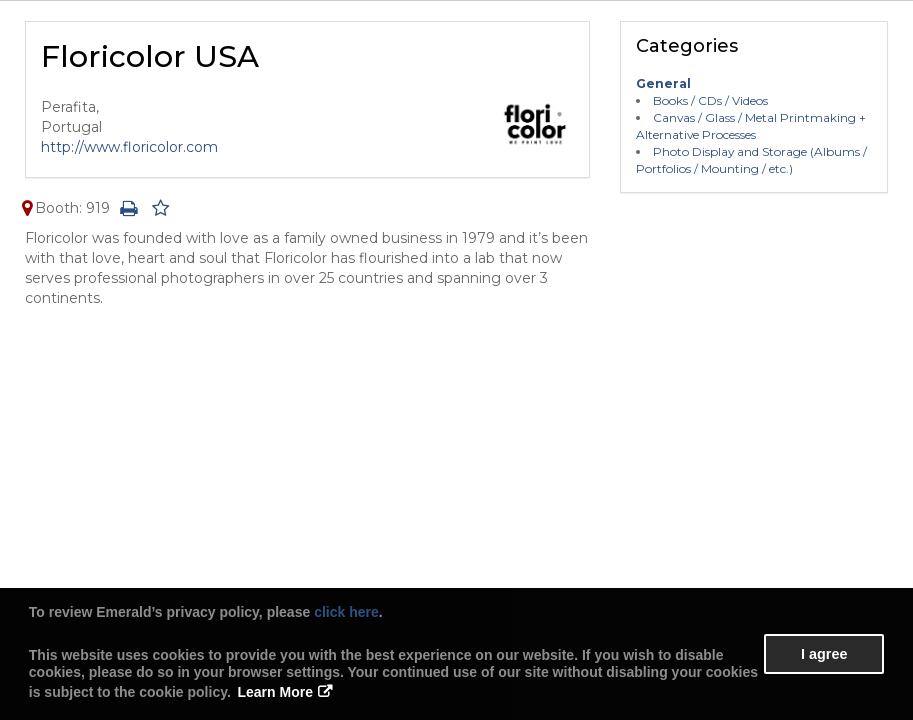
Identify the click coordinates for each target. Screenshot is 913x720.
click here (346, 612)
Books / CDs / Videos (710, 100)
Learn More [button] (275, 692)
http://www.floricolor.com (129, 147)
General (663, 83)
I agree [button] (824, 654)
